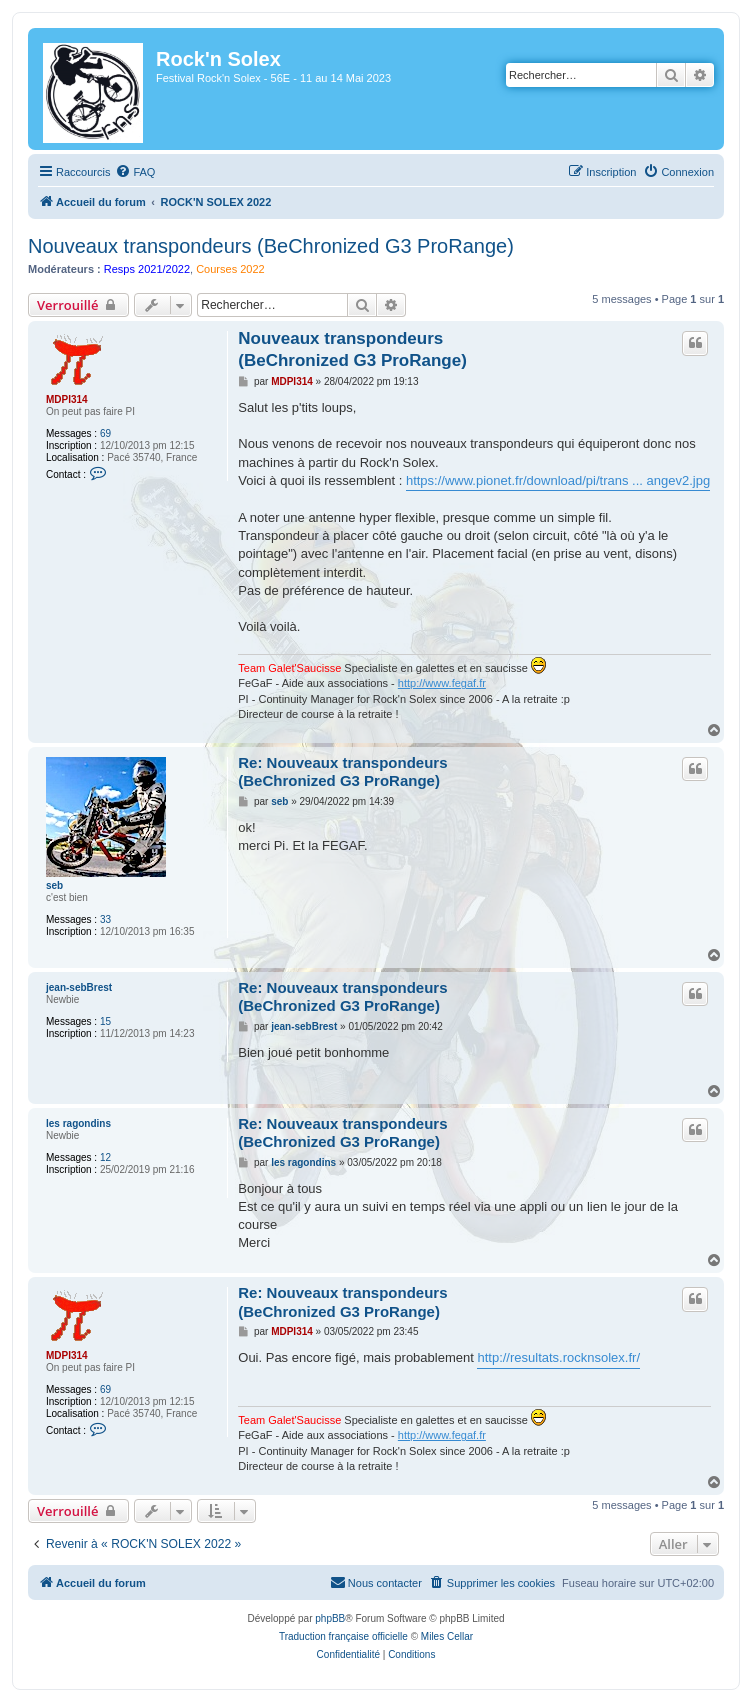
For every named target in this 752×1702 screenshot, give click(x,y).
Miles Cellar (447, 1636)
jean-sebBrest (79, 987)
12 (105, 1157)
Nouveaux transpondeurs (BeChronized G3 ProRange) (271, 246)
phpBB (330, 1618)
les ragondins (78, 1123)
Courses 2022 (230, 269)
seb (54, 885)
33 (105, 919)
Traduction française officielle (343, 1636)
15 (105, 1021)
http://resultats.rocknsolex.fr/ (558, 1357)
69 (105, 433)
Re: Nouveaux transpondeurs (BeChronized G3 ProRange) (342, 772)
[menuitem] (135, 172)
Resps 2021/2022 (147, 269)
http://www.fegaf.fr (442, 683)
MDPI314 (67, 399)
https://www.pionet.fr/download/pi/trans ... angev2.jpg (558, 480)
